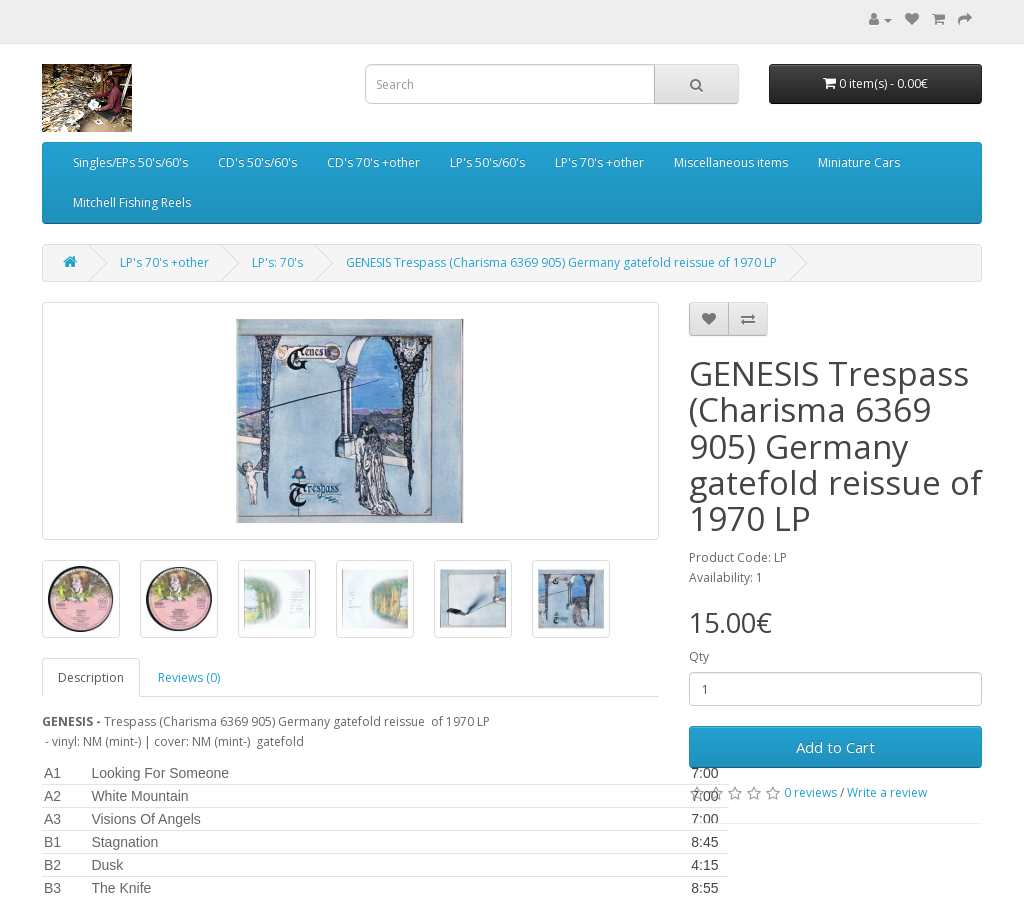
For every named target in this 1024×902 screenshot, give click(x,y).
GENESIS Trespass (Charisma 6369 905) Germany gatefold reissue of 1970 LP (561, 262)
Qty (699, 656)
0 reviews (810, 792)
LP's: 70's (277, 262)
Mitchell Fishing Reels (132, 202)
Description (91, 677)
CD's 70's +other (373, 162)
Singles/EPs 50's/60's (130, 162)
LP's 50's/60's (487, 162)
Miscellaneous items (731, 162)
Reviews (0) (189, 677)
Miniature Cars (859, 162)
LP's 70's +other (599, 162)
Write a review (887, 792)
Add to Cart (835, 747)
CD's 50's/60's (257, 162)
